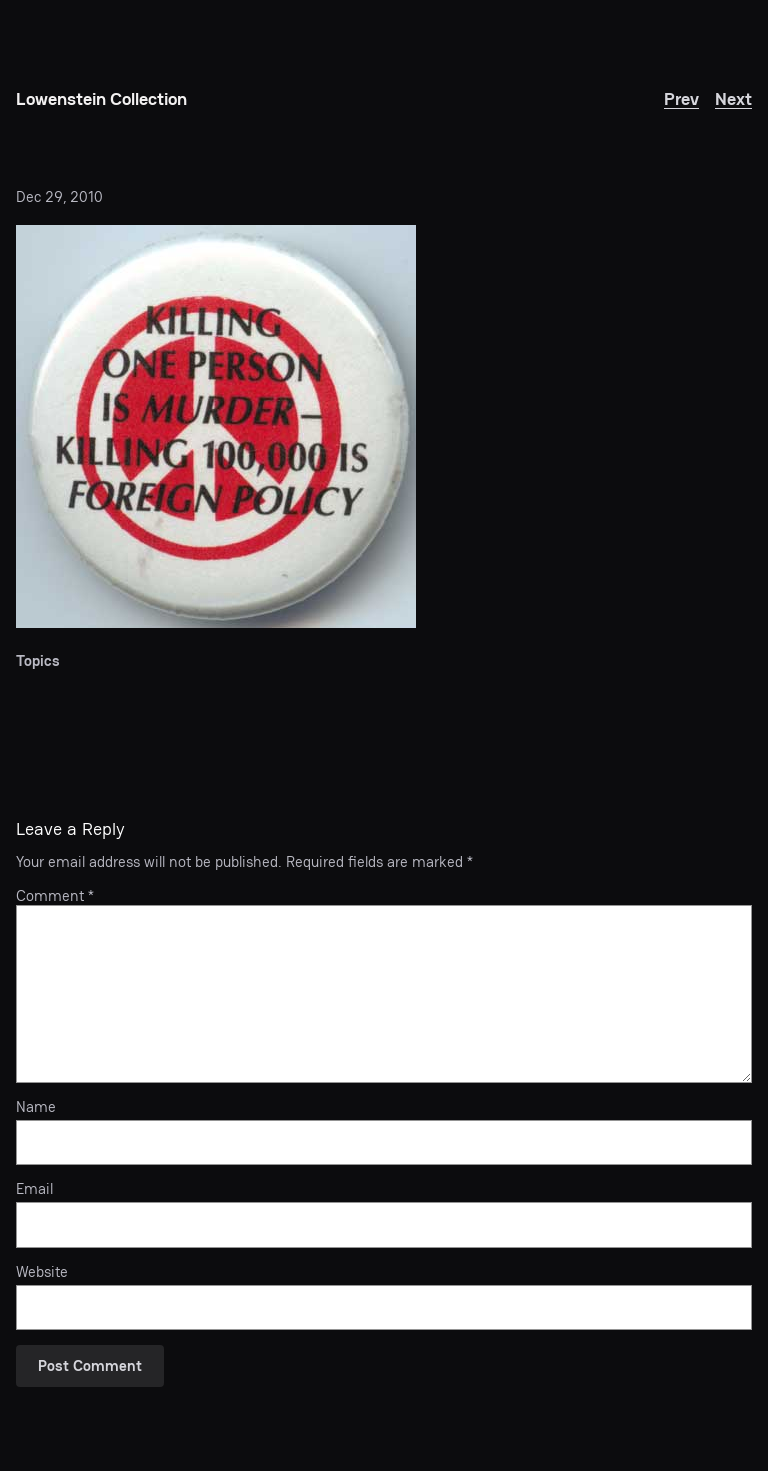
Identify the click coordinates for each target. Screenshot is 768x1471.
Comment (55, 895)
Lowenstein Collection (101, 98)
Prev (681, 98)
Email (34, 1189)
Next (733, 98)
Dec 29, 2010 (59, 196)
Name (36, 1107)
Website (42, 1272)
